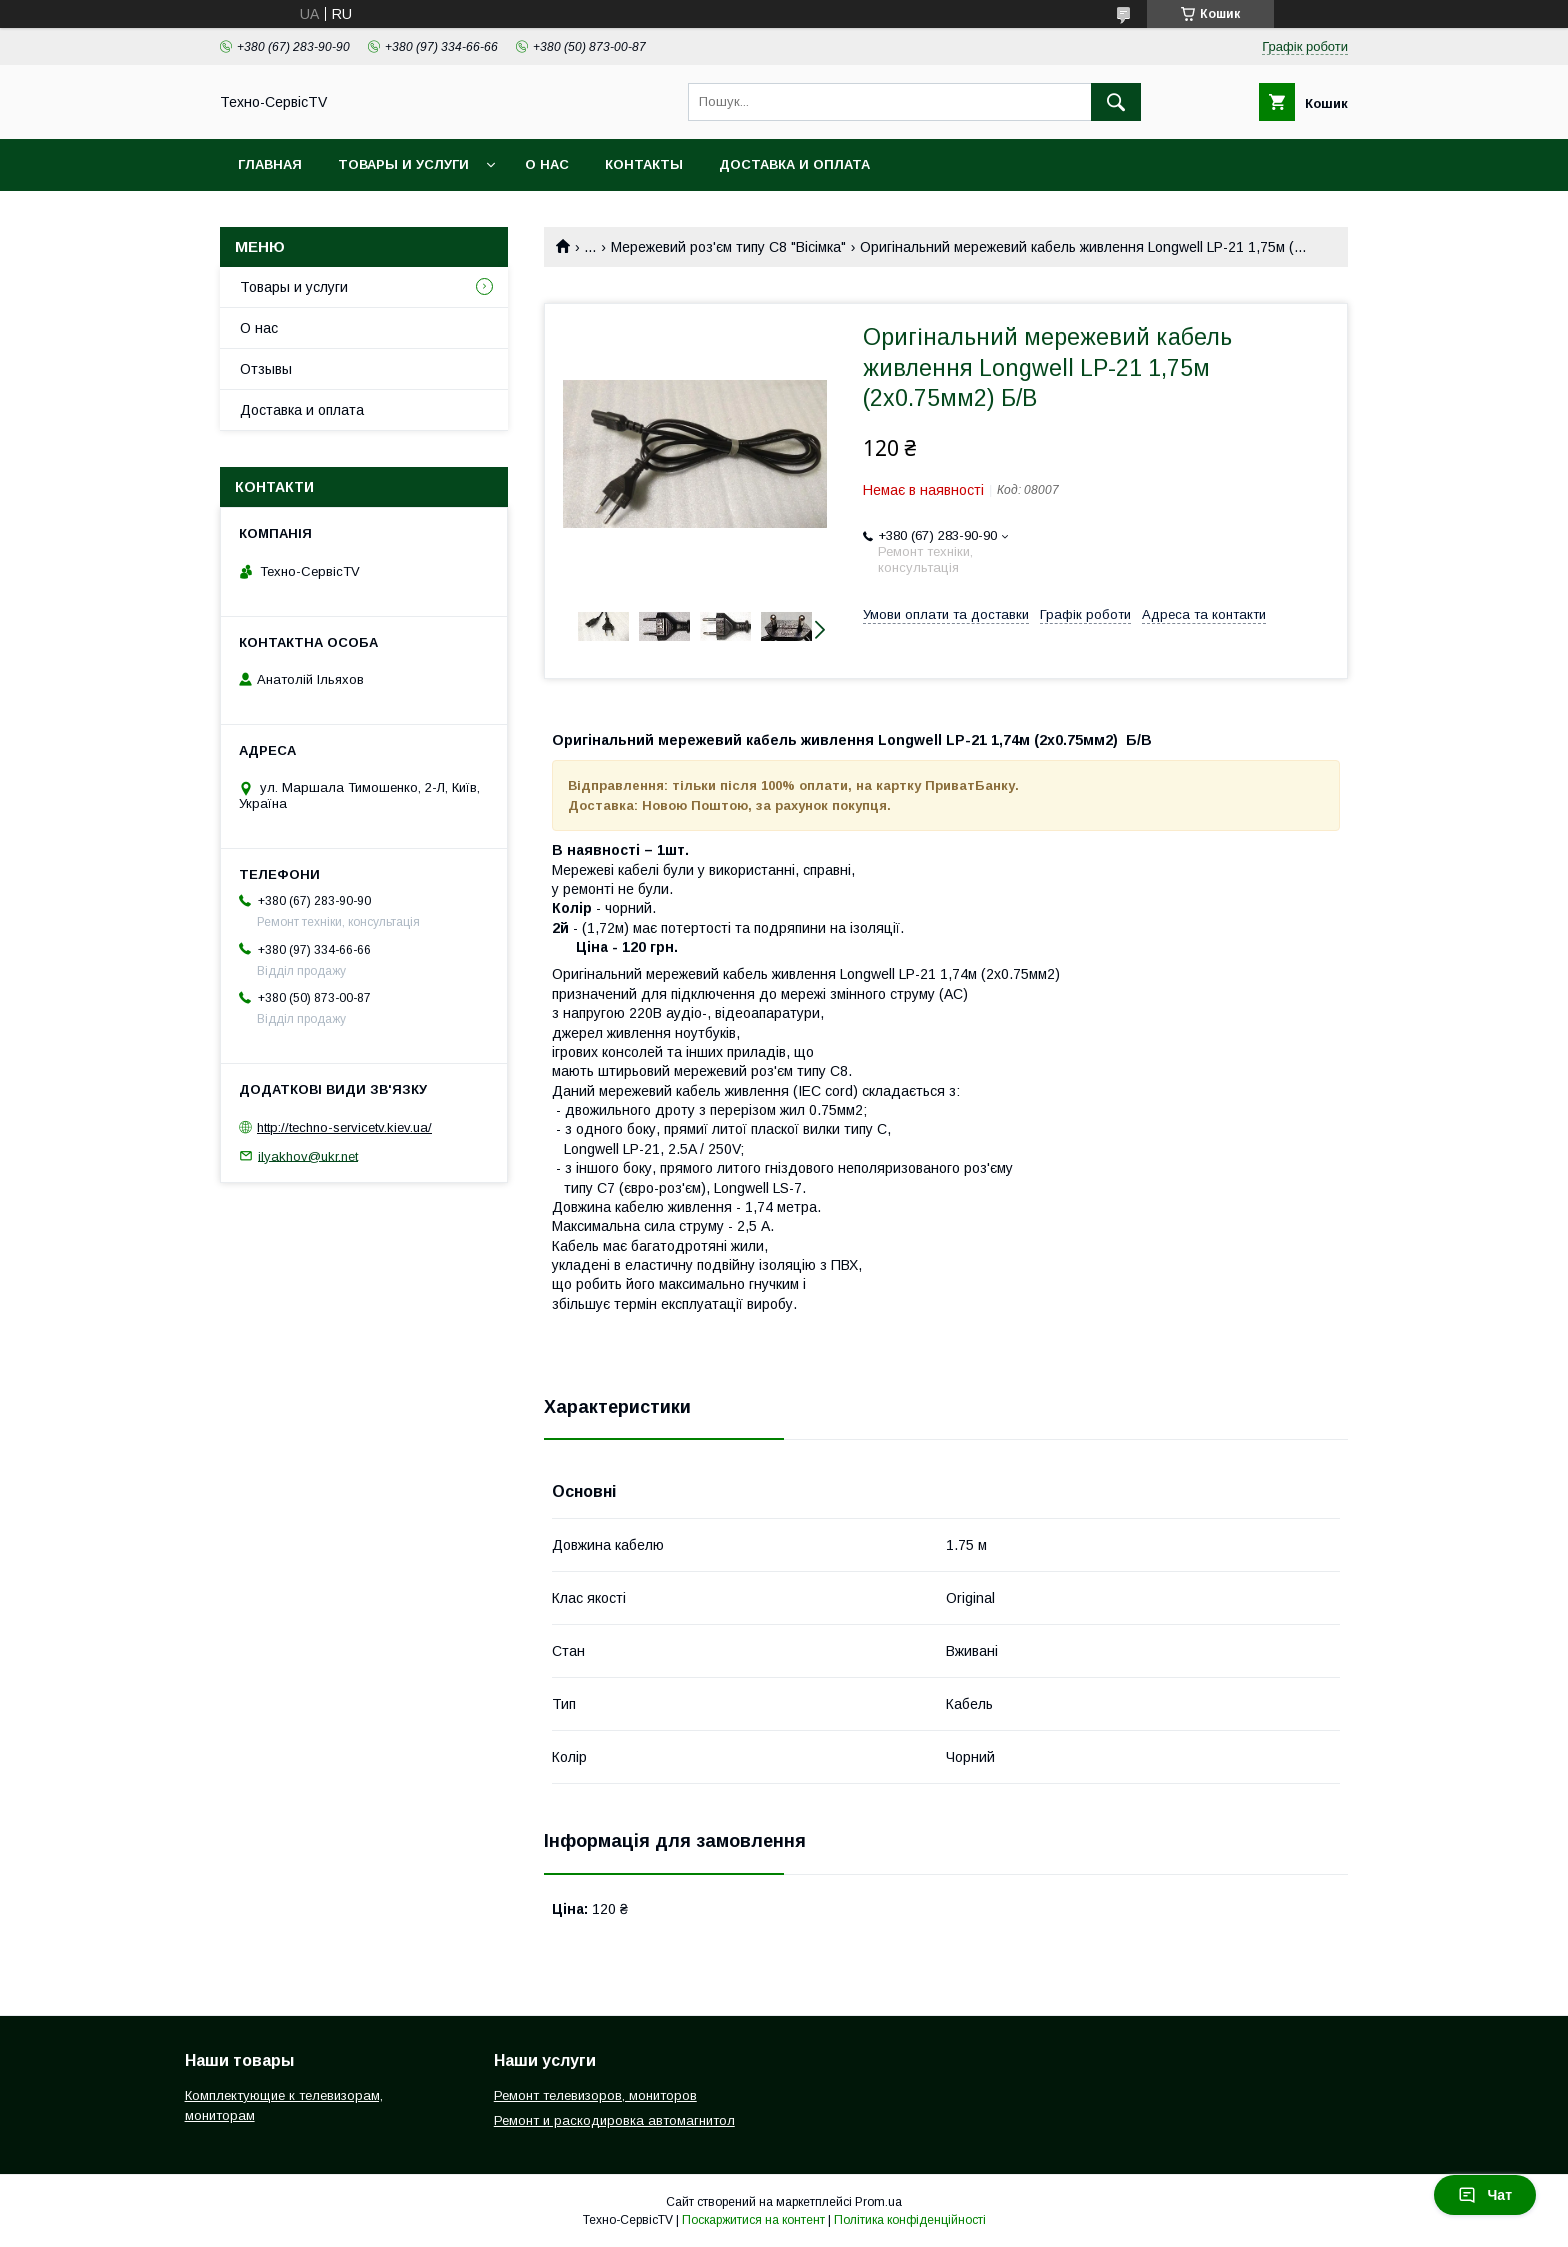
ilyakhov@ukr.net (308, 1155)
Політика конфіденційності (910, 2220)
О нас (547, 164)
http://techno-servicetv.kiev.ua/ (344, 1127)
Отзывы (266, 369)
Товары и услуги (403, 164)
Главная (270, 164)
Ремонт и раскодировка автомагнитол (614, 2120)
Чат (1485, 2195)
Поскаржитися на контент (753, 2220)
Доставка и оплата (794, 164)
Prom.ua (878, 2202)
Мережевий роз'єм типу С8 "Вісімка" (728, 247)
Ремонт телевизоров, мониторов (595, 2095)
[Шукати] (1116, 102)
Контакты (644, 164)
